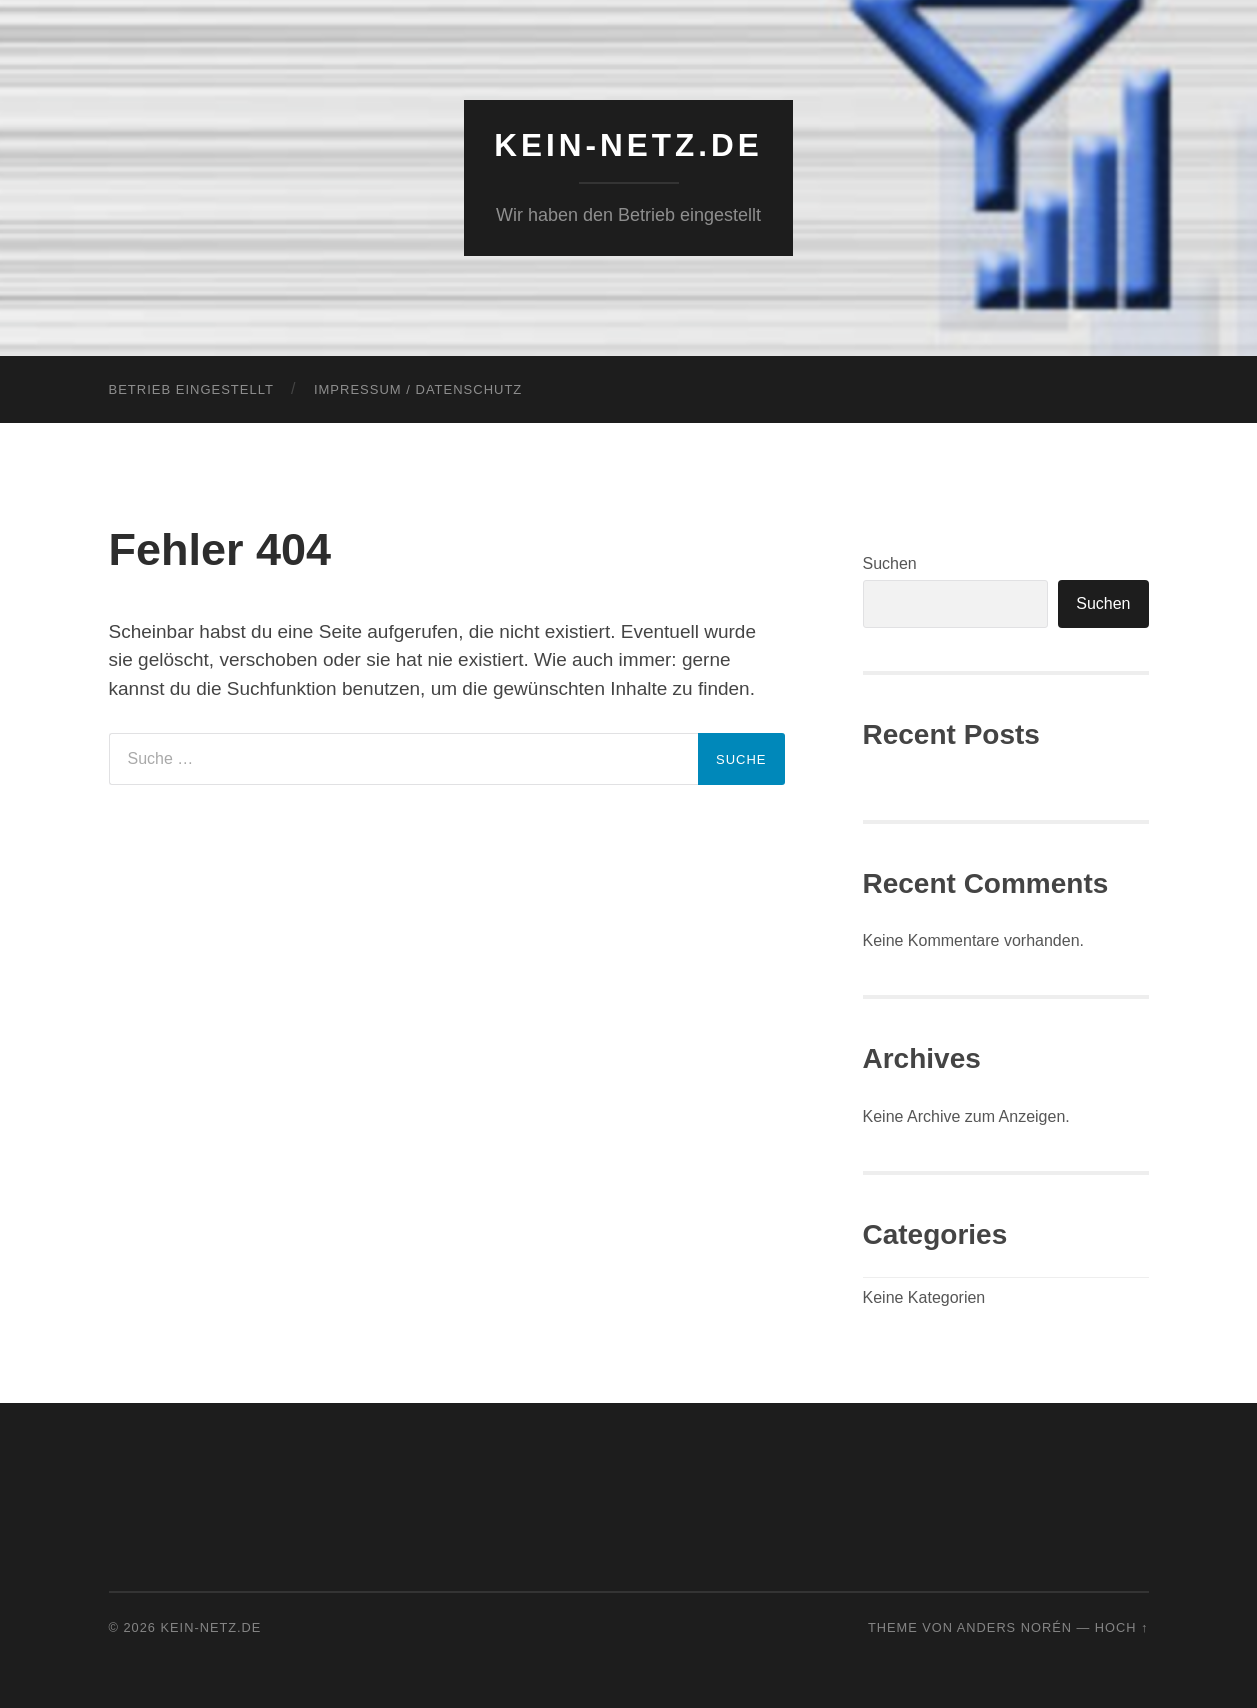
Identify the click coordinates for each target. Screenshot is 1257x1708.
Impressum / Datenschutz (418, 389)
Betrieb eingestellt (191, 389)
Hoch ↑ (1122, 1627)
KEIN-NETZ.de (628, 145)
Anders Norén (1014, 1627)
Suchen (890, 563)
